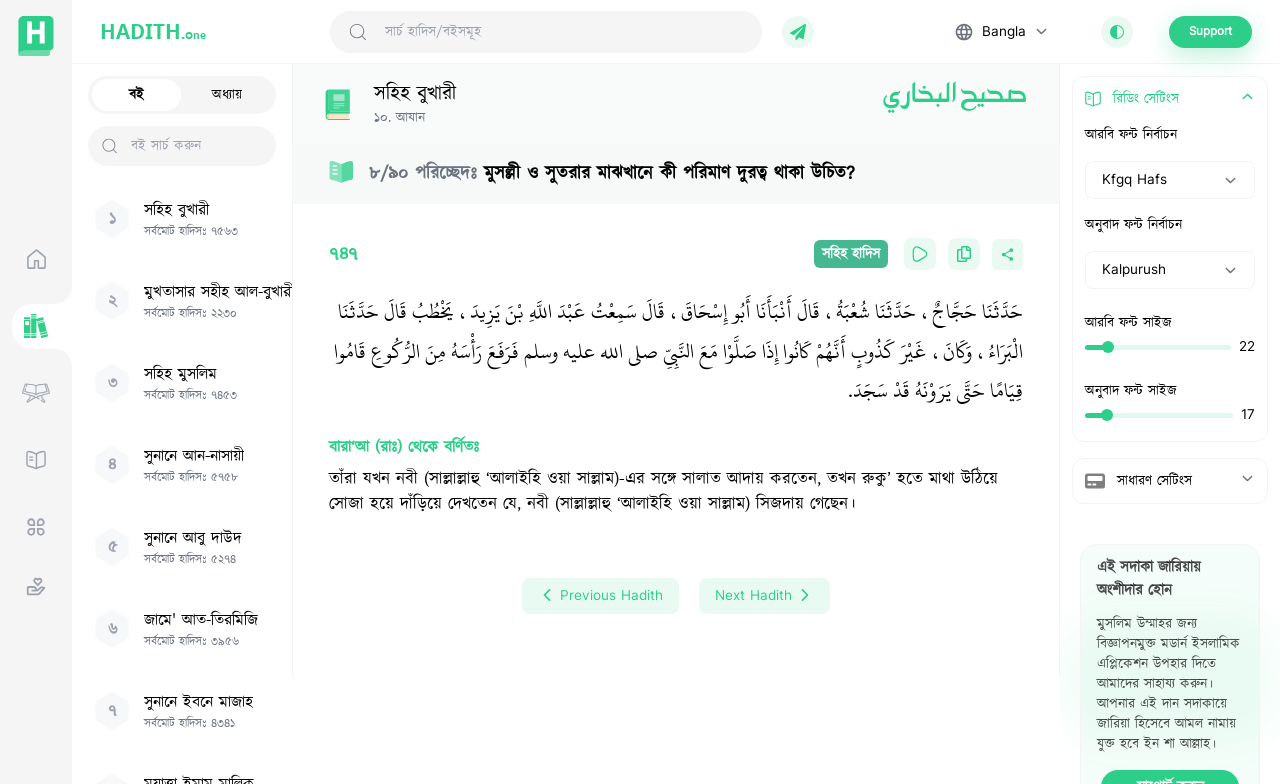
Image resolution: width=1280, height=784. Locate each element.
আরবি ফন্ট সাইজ (1128, 323)
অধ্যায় (227, 95)
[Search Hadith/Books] (565, 32)
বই (136, 95)
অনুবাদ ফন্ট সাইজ (1131, 391)
